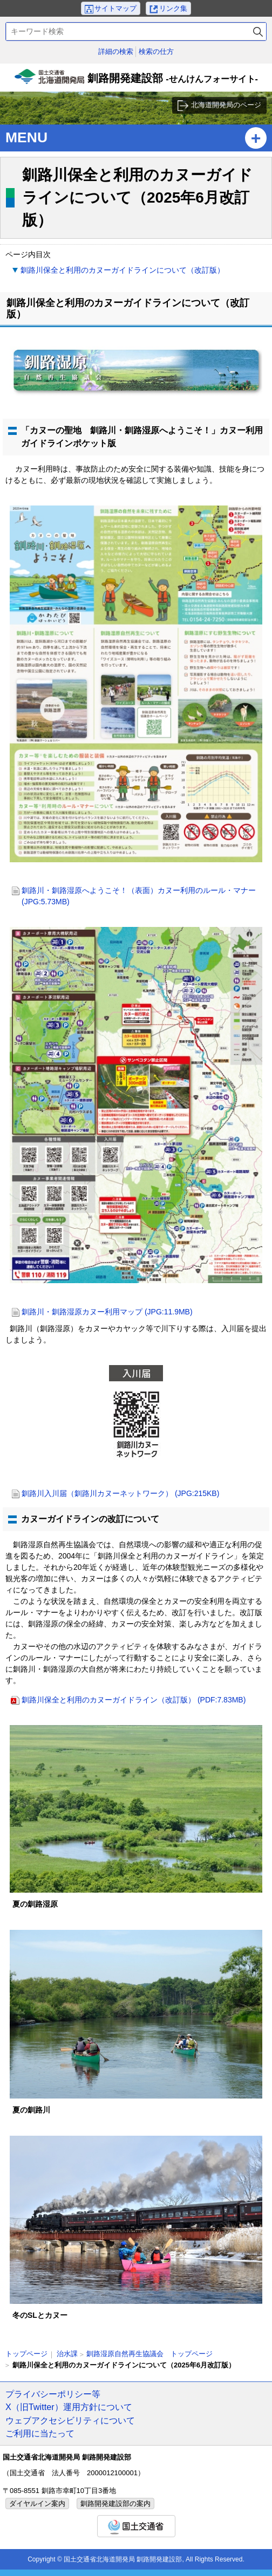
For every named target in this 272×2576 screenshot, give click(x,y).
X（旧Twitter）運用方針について (68, 2407)
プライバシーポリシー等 (52, 2394)
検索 (258, 31)
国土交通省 (136, 2526)
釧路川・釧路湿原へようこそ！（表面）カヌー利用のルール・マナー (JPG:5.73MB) (139, 896)
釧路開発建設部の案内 (115, 2503)
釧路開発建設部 (136, 80)
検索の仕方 (156, 51)
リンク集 (173, 8)
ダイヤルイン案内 (37, 2503)
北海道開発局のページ (226, 105)
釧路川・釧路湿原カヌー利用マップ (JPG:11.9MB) (107, 1311)
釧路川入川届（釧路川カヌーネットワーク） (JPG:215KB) (120, 1493)
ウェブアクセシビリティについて (70, 2420)
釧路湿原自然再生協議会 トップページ (149, 2354)
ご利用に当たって (39, 2433)
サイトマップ (115, 8)
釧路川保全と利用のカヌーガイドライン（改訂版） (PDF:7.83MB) (134, 1699)
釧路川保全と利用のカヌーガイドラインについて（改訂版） (123, 270)
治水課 (67, 2354)
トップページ (26, 2354)
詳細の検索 (115, 51)
